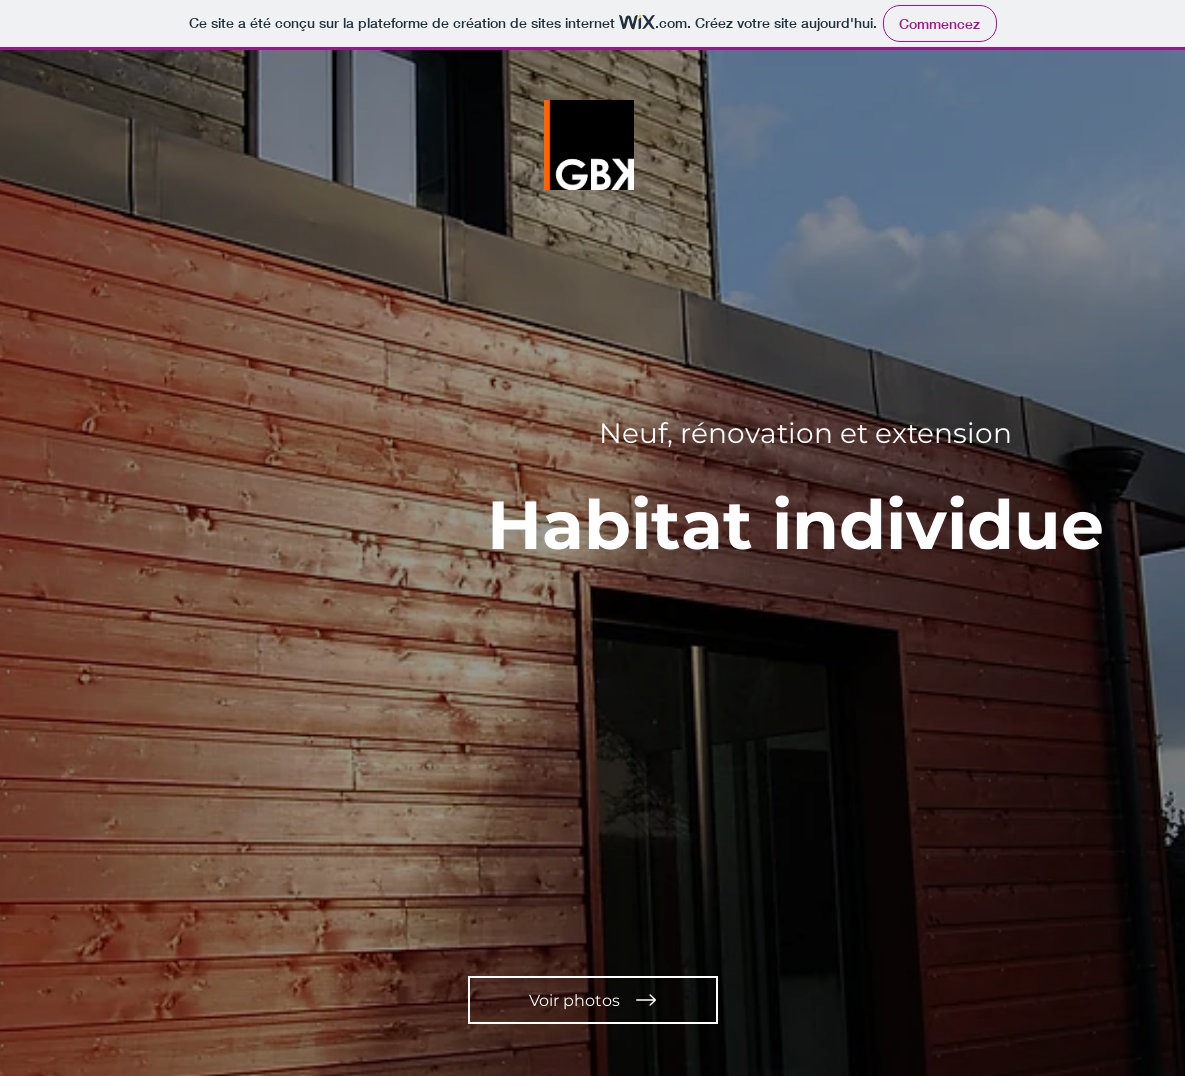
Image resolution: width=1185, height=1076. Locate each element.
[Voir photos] (593, 1000)
